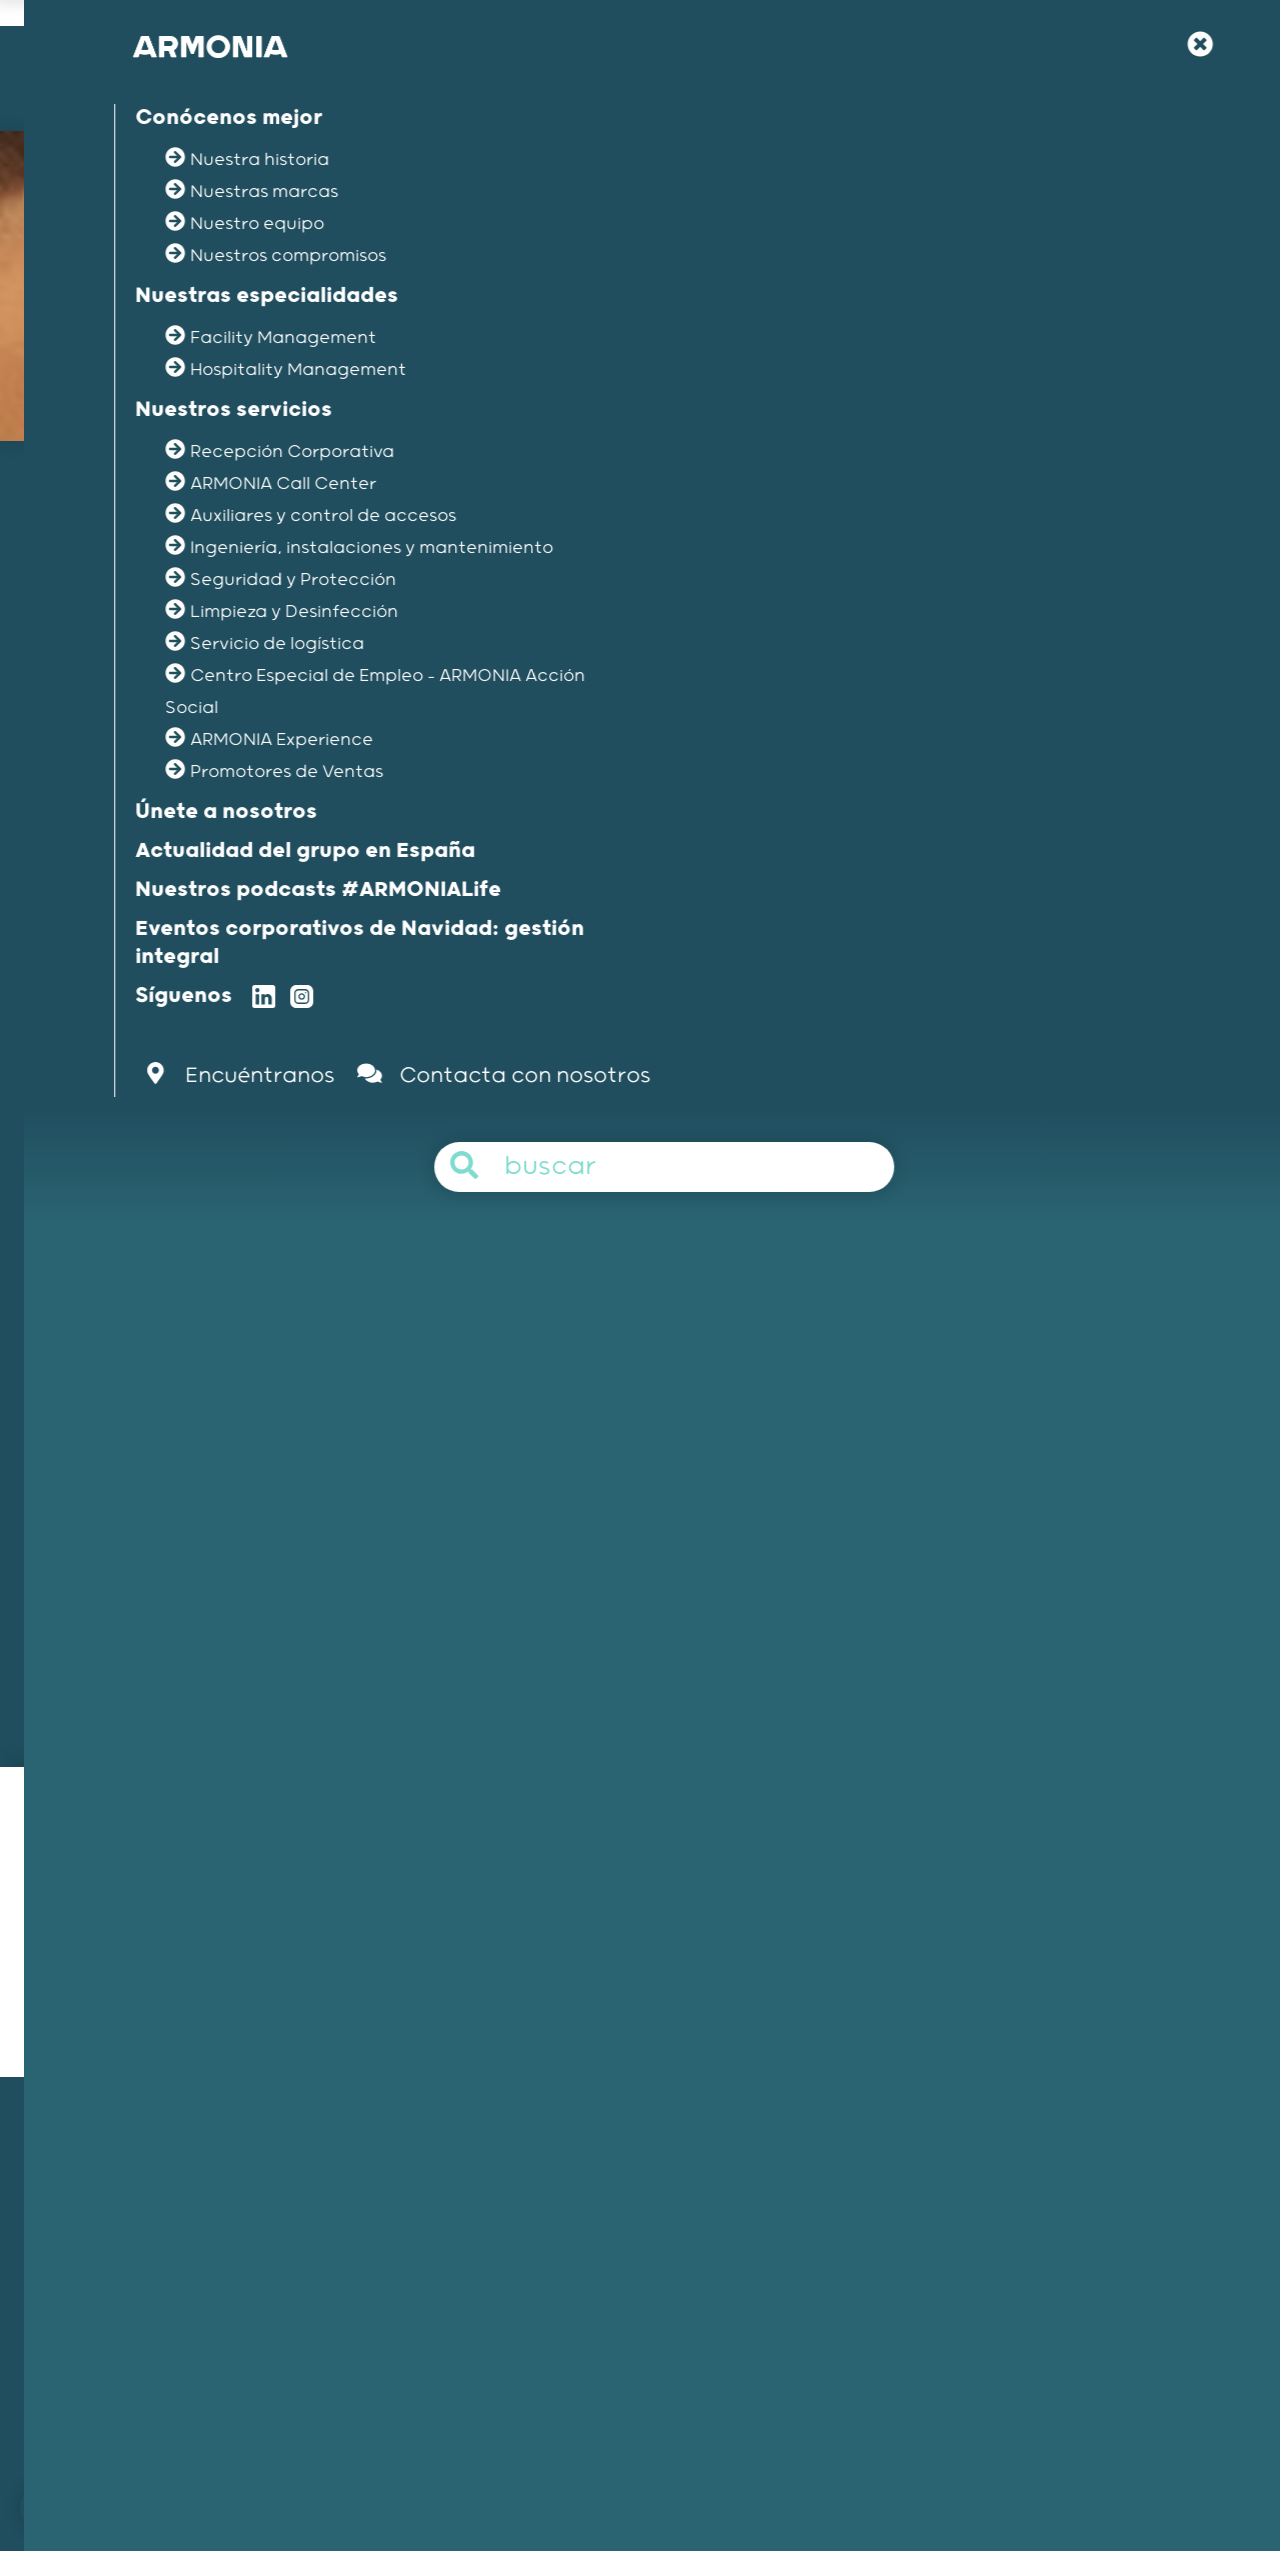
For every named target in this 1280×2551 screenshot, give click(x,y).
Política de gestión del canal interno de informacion (784, 2474)
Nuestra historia (141, 2194)
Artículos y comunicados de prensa (969, 2299)
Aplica (925, 1258)
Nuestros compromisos (165, 2272)
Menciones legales (527, 2474)
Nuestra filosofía (903, 2194)
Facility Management (540, 2168)
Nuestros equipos (146, 2246)
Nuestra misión (137, 2168)
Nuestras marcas (146, 2220)
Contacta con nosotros (361, 2474)
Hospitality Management (552, 2194)
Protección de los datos (1060, 2474)
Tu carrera (883, 2220)
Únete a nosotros (905, 2168)
